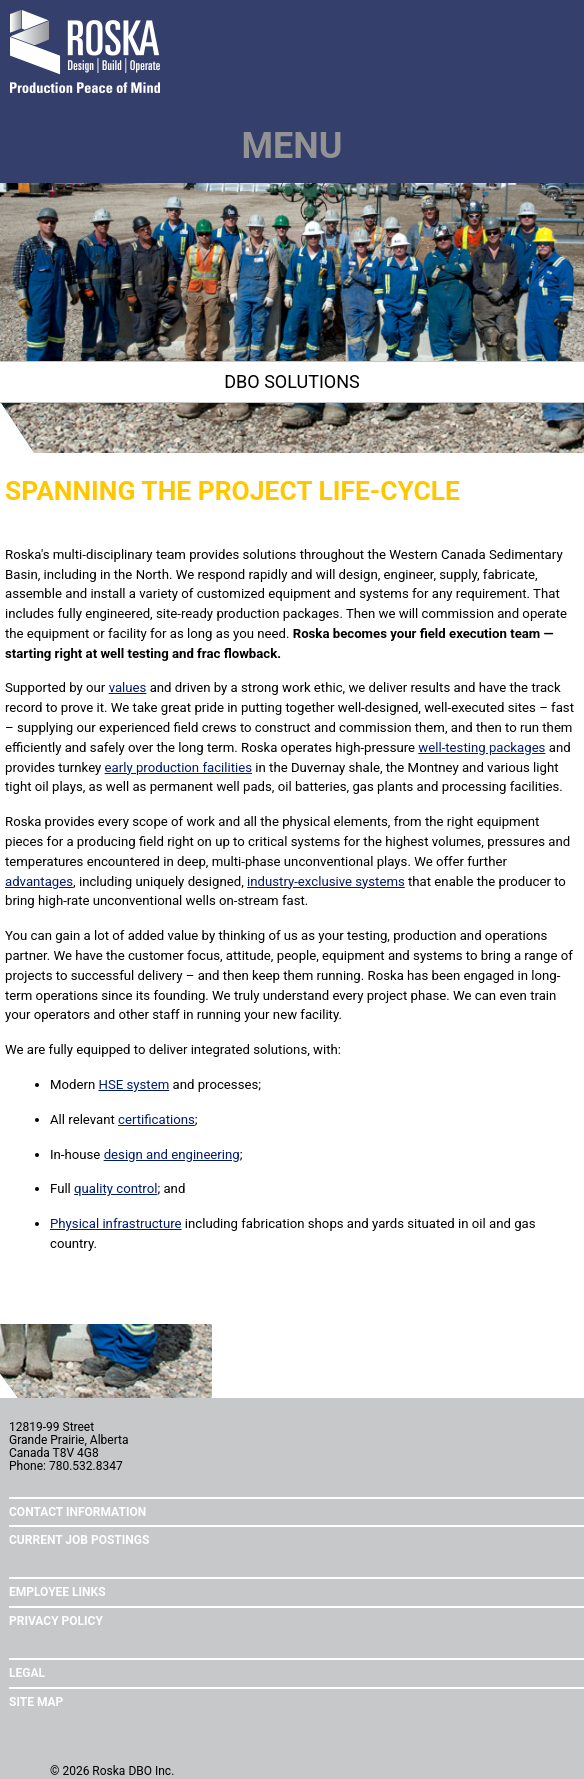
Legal (27, 1673)
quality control (115, 1188)
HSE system (134, 1084)
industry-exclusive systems (326, 881)
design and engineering (172, 1154)
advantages (39, 881)
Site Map (36, 1702)
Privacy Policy (56, 1621)
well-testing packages (481, 747)
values (128, 687)
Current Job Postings (79, 1540)
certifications (156, 1119)
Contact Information (77, 1512)
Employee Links (57, 1592)
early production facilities (178, 767)
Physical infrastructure (116, 1223)
